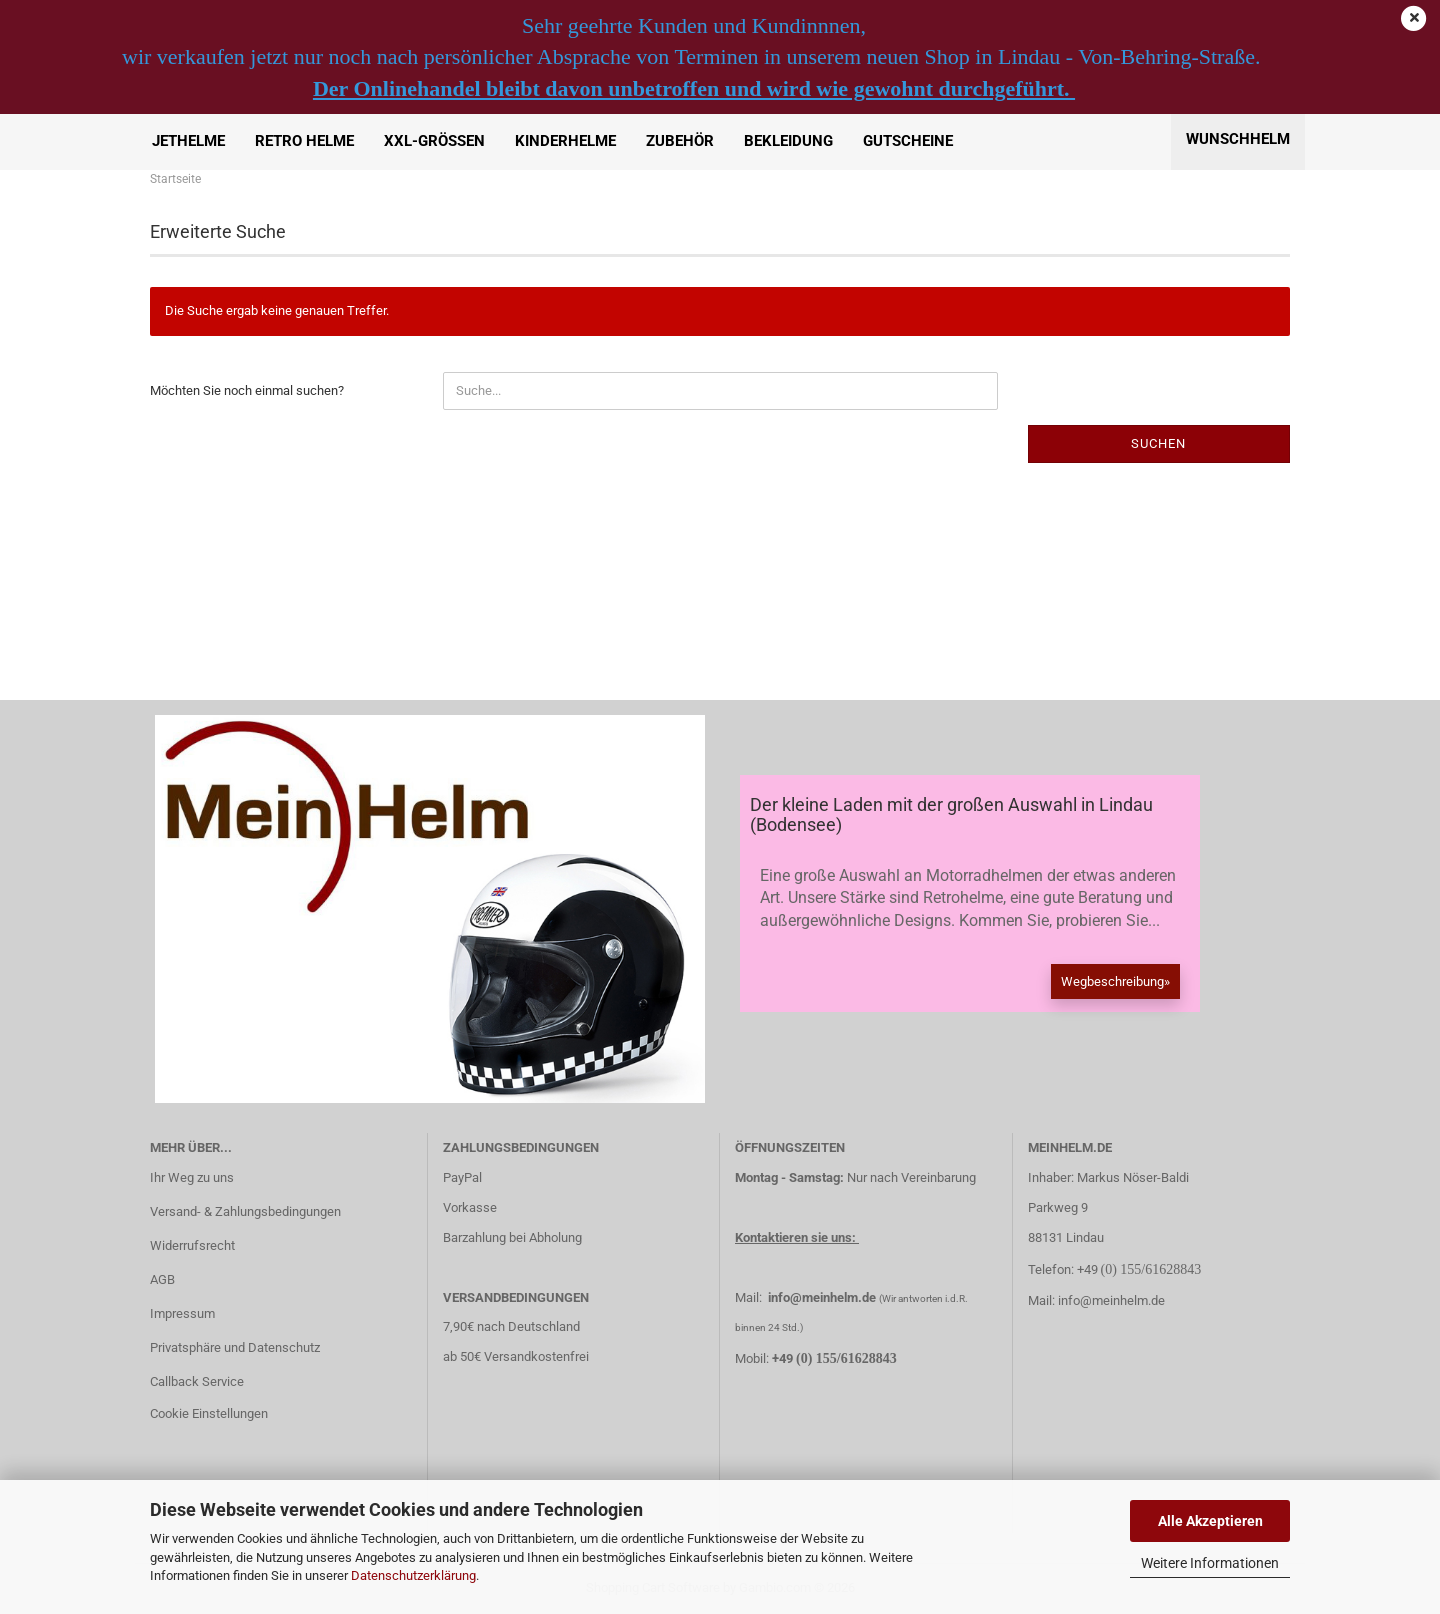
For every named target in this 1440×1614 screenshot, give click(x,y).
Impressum (182, 1313)
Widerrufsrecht (192, 1245)
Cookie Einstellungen (209, 1413)
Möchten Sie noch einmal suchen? (247, 390)
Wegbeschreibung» (1115, 981)
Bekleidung (788, 141)
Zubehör (680, 141)
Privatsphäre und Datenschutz (235, 1347)
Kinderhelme (565, 141)
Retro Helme (304, 141)
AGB (162, 1279)
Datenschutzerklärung (413, 1575)
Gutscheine (908, 141)
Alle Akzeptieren (1210, 1521)
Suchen (1158, 443)
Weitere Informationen (1210, 1563)
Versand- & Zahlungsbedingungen (245, 1211)
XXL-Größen (434, 141)
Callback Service (197, 1381)
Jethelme (188, 141)
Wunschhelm (1238, 139)
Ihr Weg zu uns (192, 1177)
